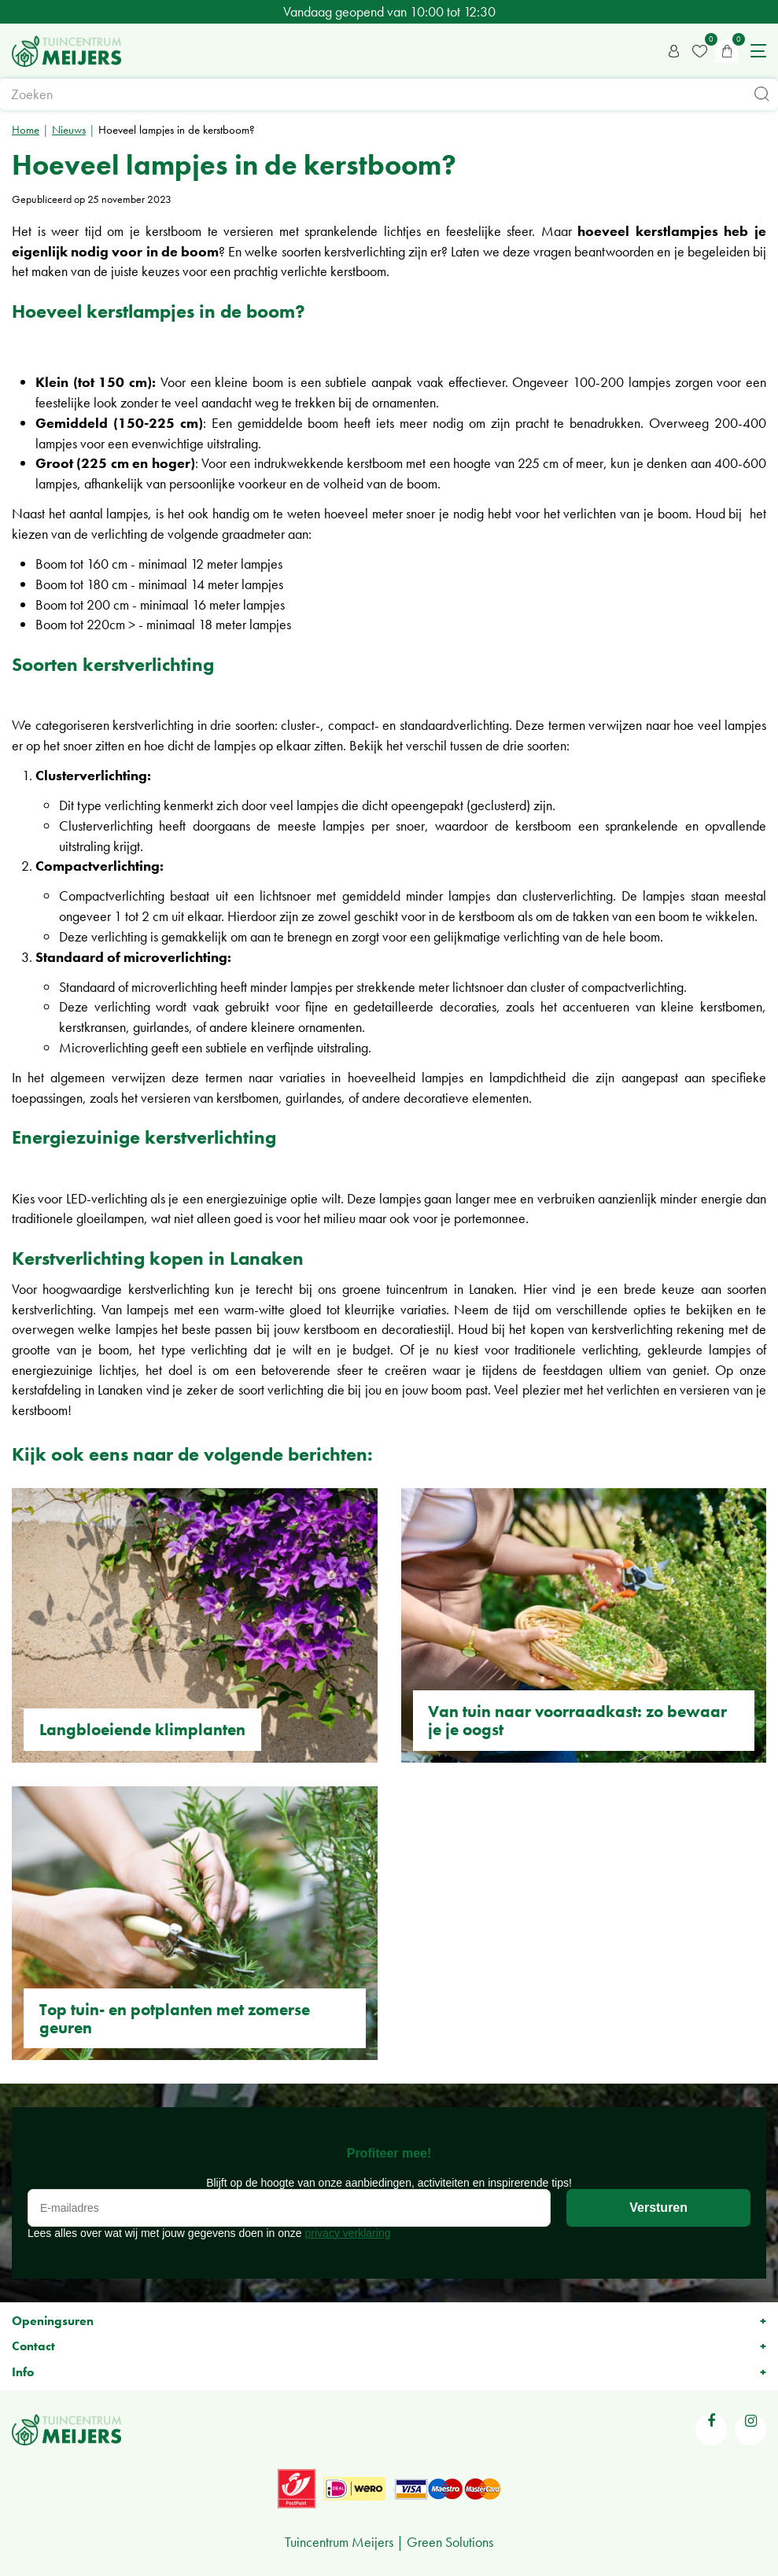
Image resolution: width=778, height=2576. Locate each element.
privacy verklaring (348, 2233)
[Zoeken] (389, 94)
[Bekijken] (727, 51)
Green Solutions (450, 2542)
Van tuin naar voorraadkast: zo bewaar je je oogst (577, 1720)
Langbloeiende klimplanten (142, 1729)
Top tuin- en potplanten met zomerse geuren (174, 2018)
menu (758, 51)
